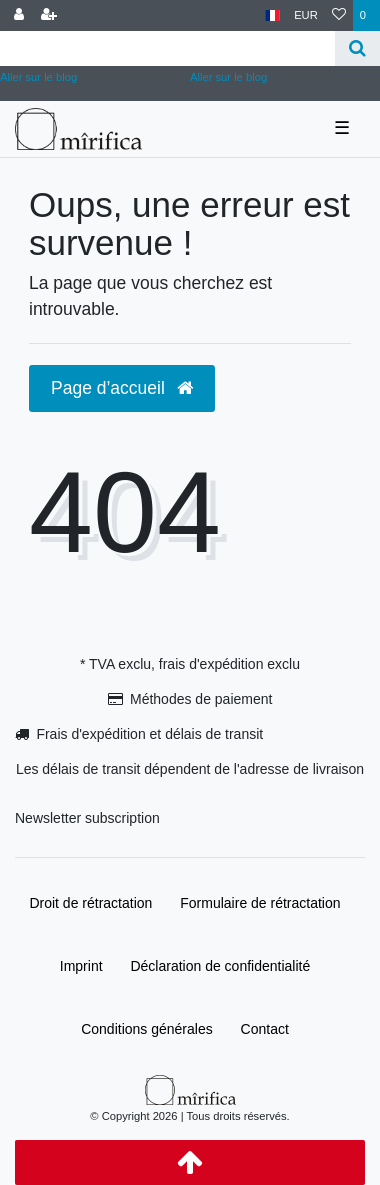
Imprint (81, 966)
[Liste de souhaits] (339, 15)
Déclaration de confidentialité (220, 966)
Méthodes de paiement (201, 699)
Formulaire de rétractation (260, 903)
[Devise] (306, 15)
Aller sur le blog (228, 77)
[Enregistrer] (49, 15)
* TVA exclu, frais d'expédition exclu (190, 664)
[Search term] (167, 48)
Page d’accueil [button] (122, 388)
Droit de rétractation (90, 903)
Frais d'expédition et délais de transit (149, 734)
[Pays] (272, 15)
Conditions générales (147, 1029)
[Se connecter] (19, 15)
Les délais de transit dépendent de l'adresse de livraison (190, 769)
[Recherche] (357, 48)
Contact (265, 1029)
